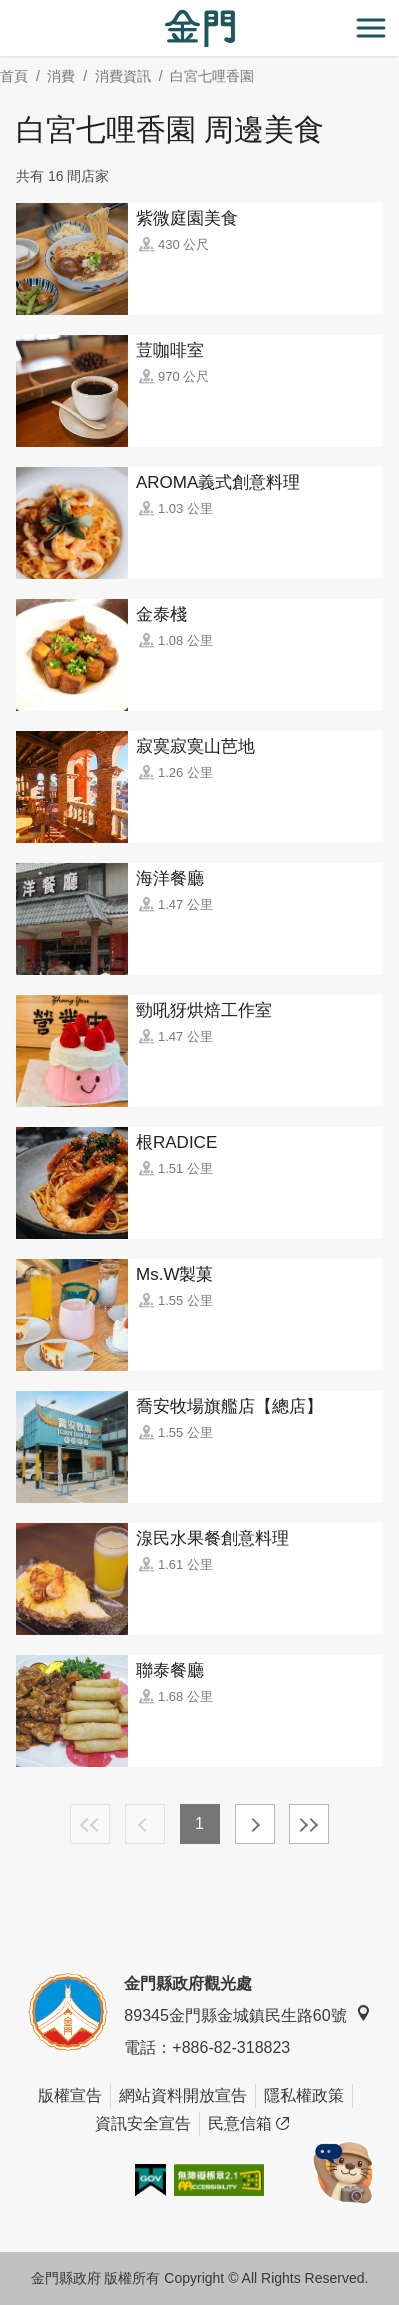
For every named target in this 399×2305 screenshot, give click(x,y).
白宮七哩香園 (212, 76)
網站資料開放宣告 (183, 2095)
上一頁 (145, 1824)
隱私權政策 (304, 2095)
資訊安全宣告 (143, 2123)
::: (6, 11)
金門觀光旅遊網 (200, 28)
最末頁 (309, 1824)
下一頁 (255, 1824)
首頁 (14, 76)
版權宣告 (70, 2095)
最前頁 (90, 1824)
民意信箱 (248, 2124)
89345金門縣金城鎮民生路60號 (247, 2014)
